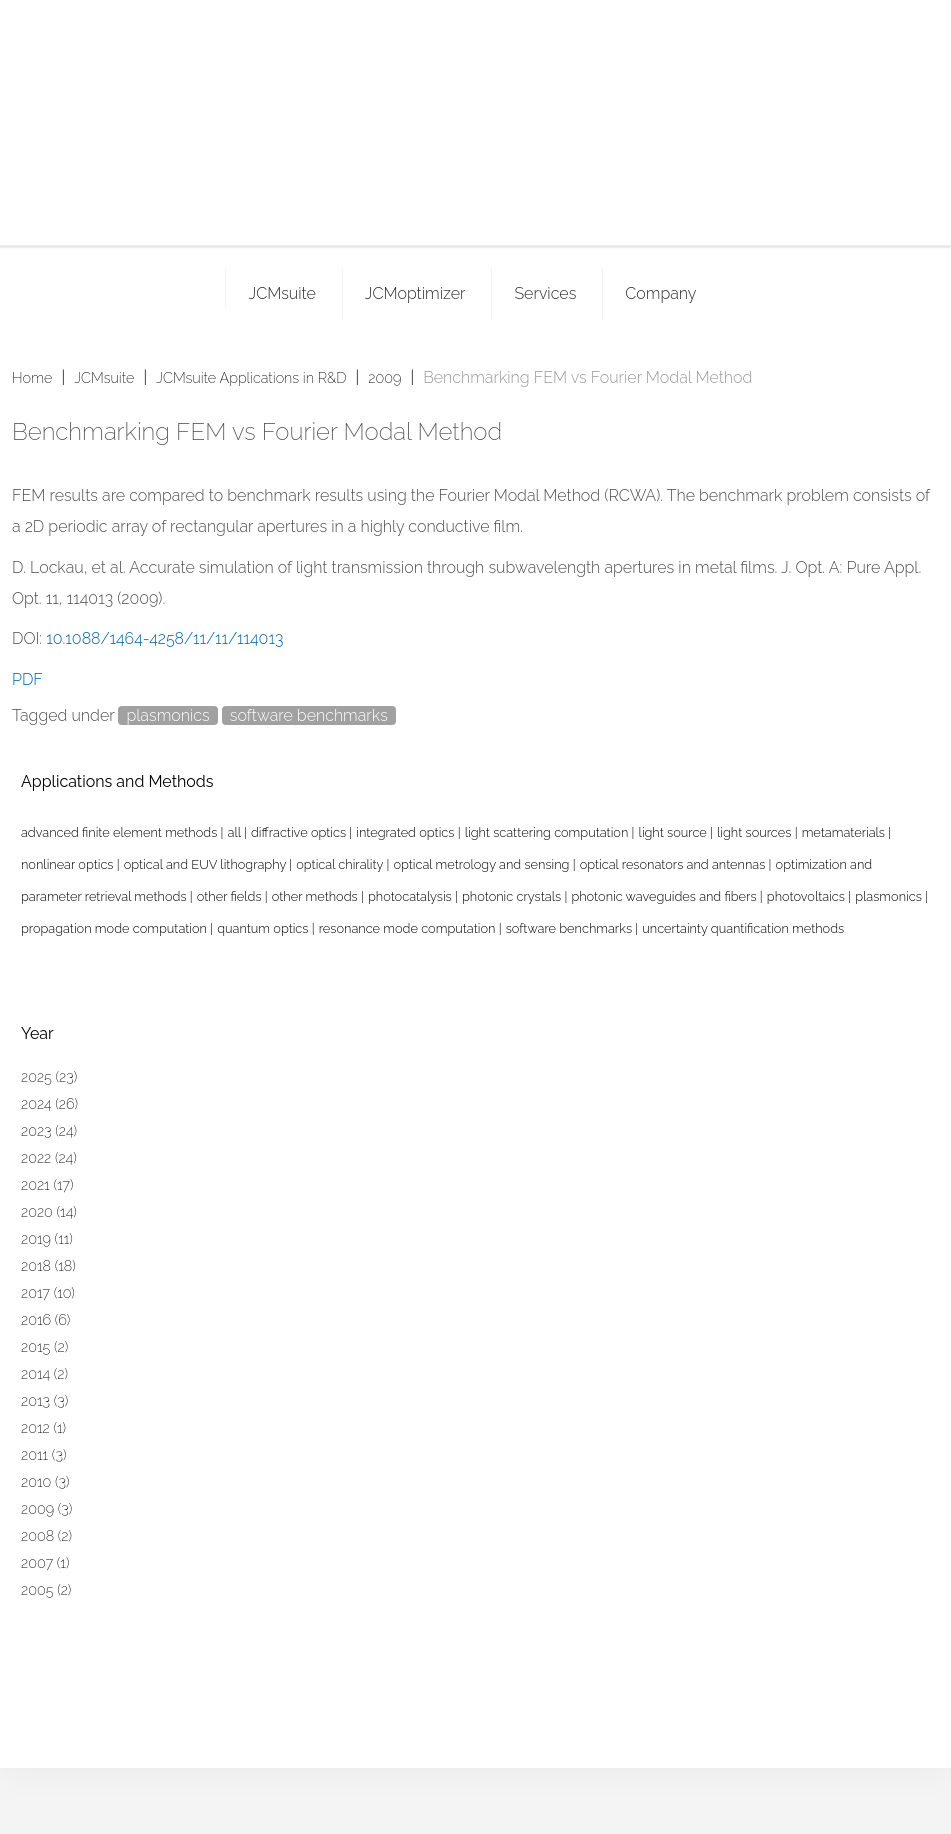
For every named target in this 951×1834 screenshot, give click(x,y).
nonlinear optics (69, 864)
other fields (231, 896)
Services (545, 293)
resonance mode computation (409, 928)
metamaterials (845, 832)
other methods (316, 896)
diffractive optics (300, 832)
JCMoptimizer (415, 293)
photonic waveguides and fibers (665, 896)
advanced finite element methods (121, 832)
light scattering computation (548, 832)
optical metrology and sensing (482, 864)
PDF (27, 679)
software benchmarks (309, 715)
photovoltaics (807, 896)
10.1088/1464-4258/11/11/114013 (164, 638)
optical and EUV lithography (206, 864)
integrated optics (406, 832)
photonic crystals (513, 896)
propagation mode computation (115, 928)
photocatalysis (411, 896)
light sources (756, 832)
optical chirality (341, 864)
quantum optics (264, 928)
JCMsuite (281, 293)
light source (674, 832)
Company (660, 293)
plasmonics (167, 715)
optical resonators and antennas (674, 864)
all (236, 832)
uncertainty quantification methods (743, 928)
